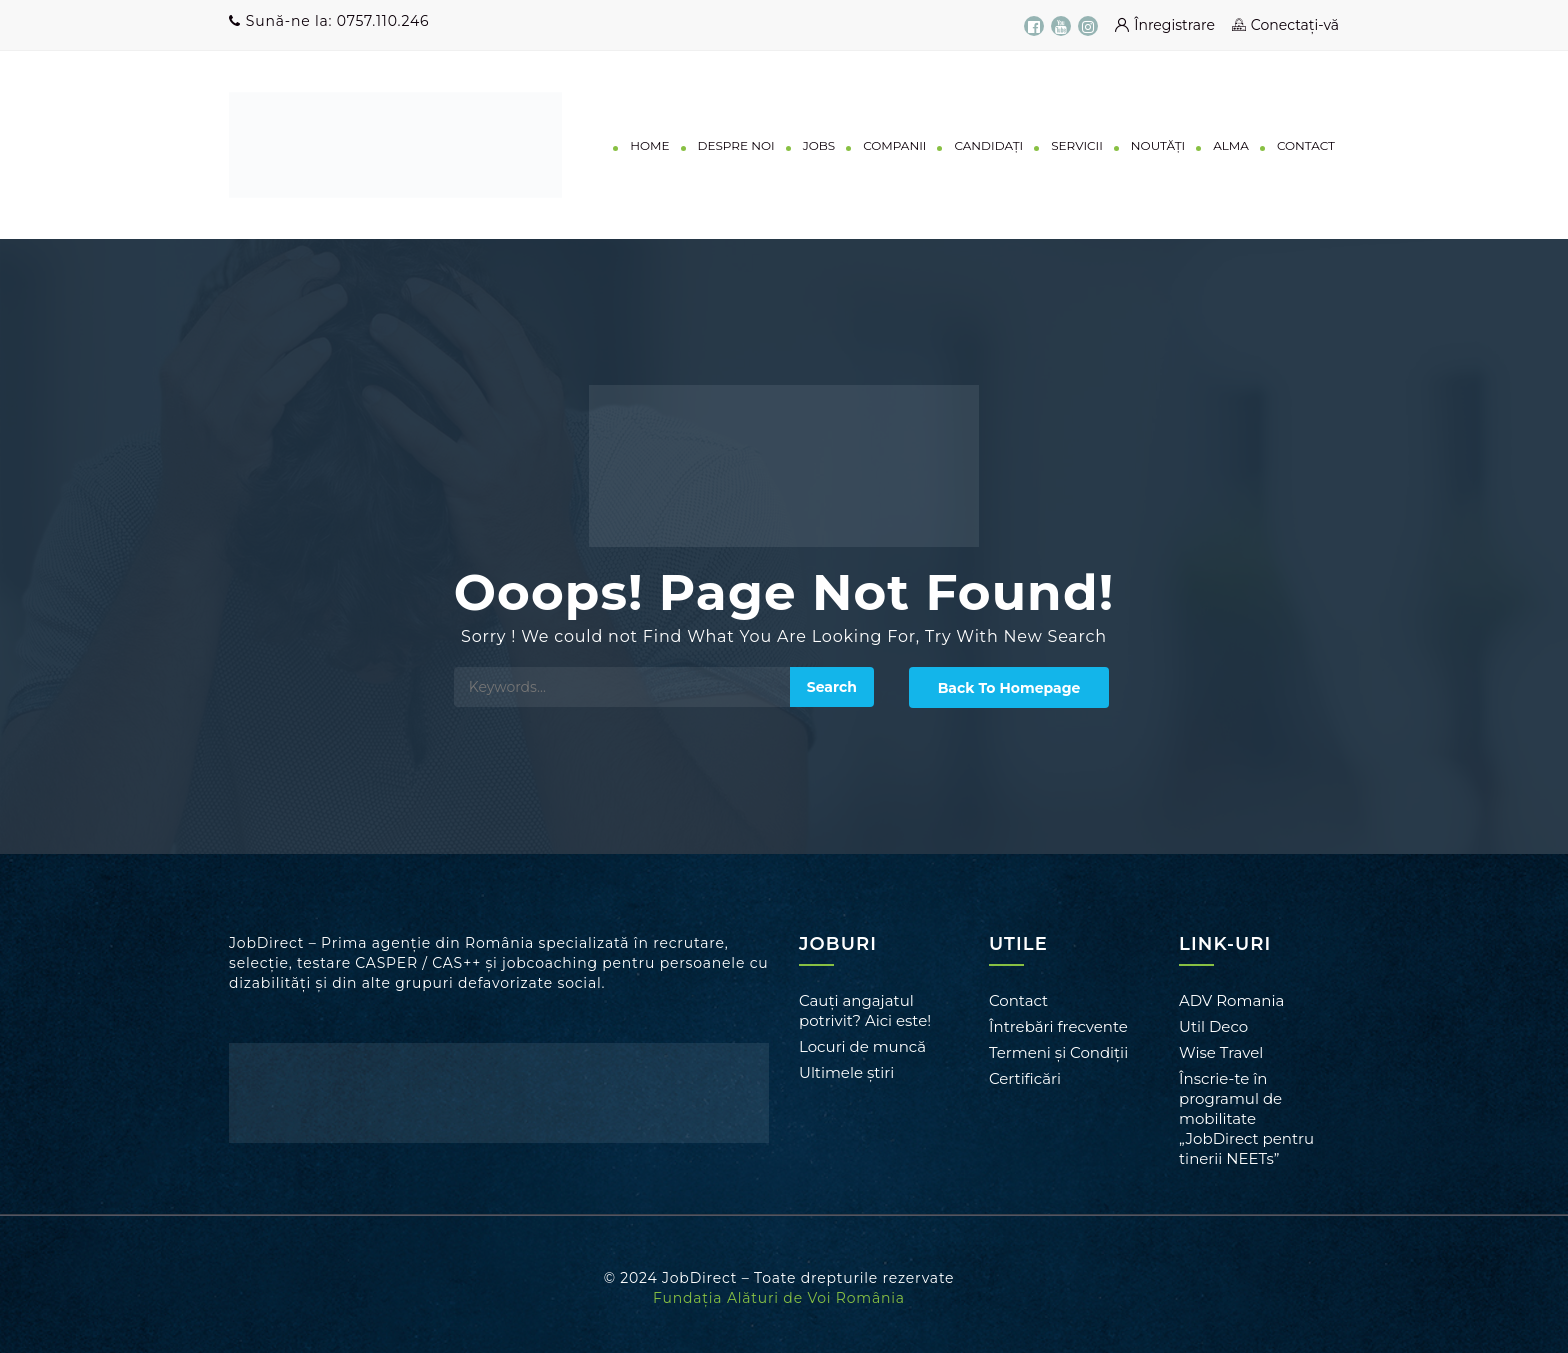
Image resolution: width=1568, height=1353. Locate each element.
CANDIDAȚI (988, 145)
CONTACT (1306, 145)
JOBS (819, 145)
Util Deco (1213, 1026)
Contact (1018, 1000)
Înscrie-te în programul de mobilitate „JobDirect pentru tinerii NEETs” (1246, 1118)
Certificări (1025, 1078)
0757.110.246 (383, 21)
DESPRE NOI (736, 145)
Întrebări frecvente (1058, 1026)
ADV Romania (1231, 1000)
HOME (649, 145)
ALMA (1231, 145)
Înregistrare (1165, 25)
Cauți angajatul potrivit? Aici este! (865, 1010)
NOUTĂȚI (1158, 145)
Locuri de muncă (862, 1046)
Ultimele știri (846, 1072)
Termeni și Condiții (1058, 1052)
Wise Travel (1221, 1052)
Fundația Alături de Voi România (779, 1298)
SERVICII (1077, 145)
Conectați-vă (1285, 25)
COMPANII (894, 145)
